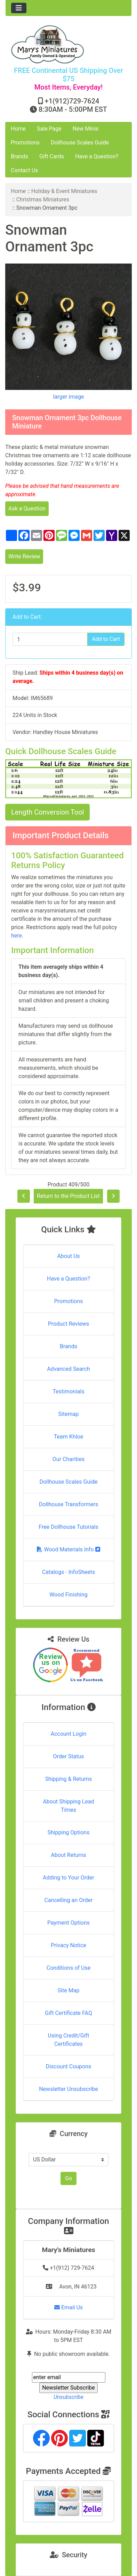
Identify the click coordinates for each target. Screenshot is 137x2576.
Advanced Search (68, 1369)
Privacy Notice (68, 1945)
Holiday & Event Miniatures (64, 191)
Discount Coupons (68, 2066)
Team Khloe (68, 1436)
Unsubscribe (68, 2397)
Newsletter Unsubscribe (68, 2089)
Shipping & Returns (68, 1779)
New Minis (86, 128)
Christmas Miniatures (42, 199)
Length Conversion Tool (47, 812)
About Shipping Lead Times (68, 1805)
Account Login (69, 1734)
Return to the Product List (68, 1196)
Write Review (24, 556)
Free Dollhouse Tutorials (68, 1527)
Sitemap (68, 1414)
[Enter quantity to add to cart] (50, 639)
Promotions (25, 142)
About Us (68, 1256)
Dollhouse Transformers (68, 1504)
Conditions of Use (68, 1968)
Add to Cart (106, 639)
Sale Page (49, 128)
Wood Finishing (68, 1594)
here (16, 935)
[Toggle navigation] (18, 8)
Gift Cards (51, 156)
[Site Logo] (68, 44)
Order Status (68, 1756)
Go (68, 2178)
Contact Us (24, 170)
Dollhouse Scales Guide (80, 142)
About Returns (68, 1855)
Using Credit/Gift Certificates (68, 2039)
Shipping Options (68, 1832)
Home (18, 128)
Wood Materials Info (68, 1549)
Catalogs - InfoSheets (68, 1572)
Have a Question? (96, 156)
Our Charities (68, 1459)
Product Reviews (68, 1323)
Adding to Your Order (68, 1877)
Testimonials (68, 1391)
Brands (19, 156)
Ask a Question (27, 508)
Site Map (69, 1990)
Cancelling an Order (69, 1900)
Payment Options (68, 1922)
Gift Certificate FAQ (68, 2013)
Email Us (68, 2307)
